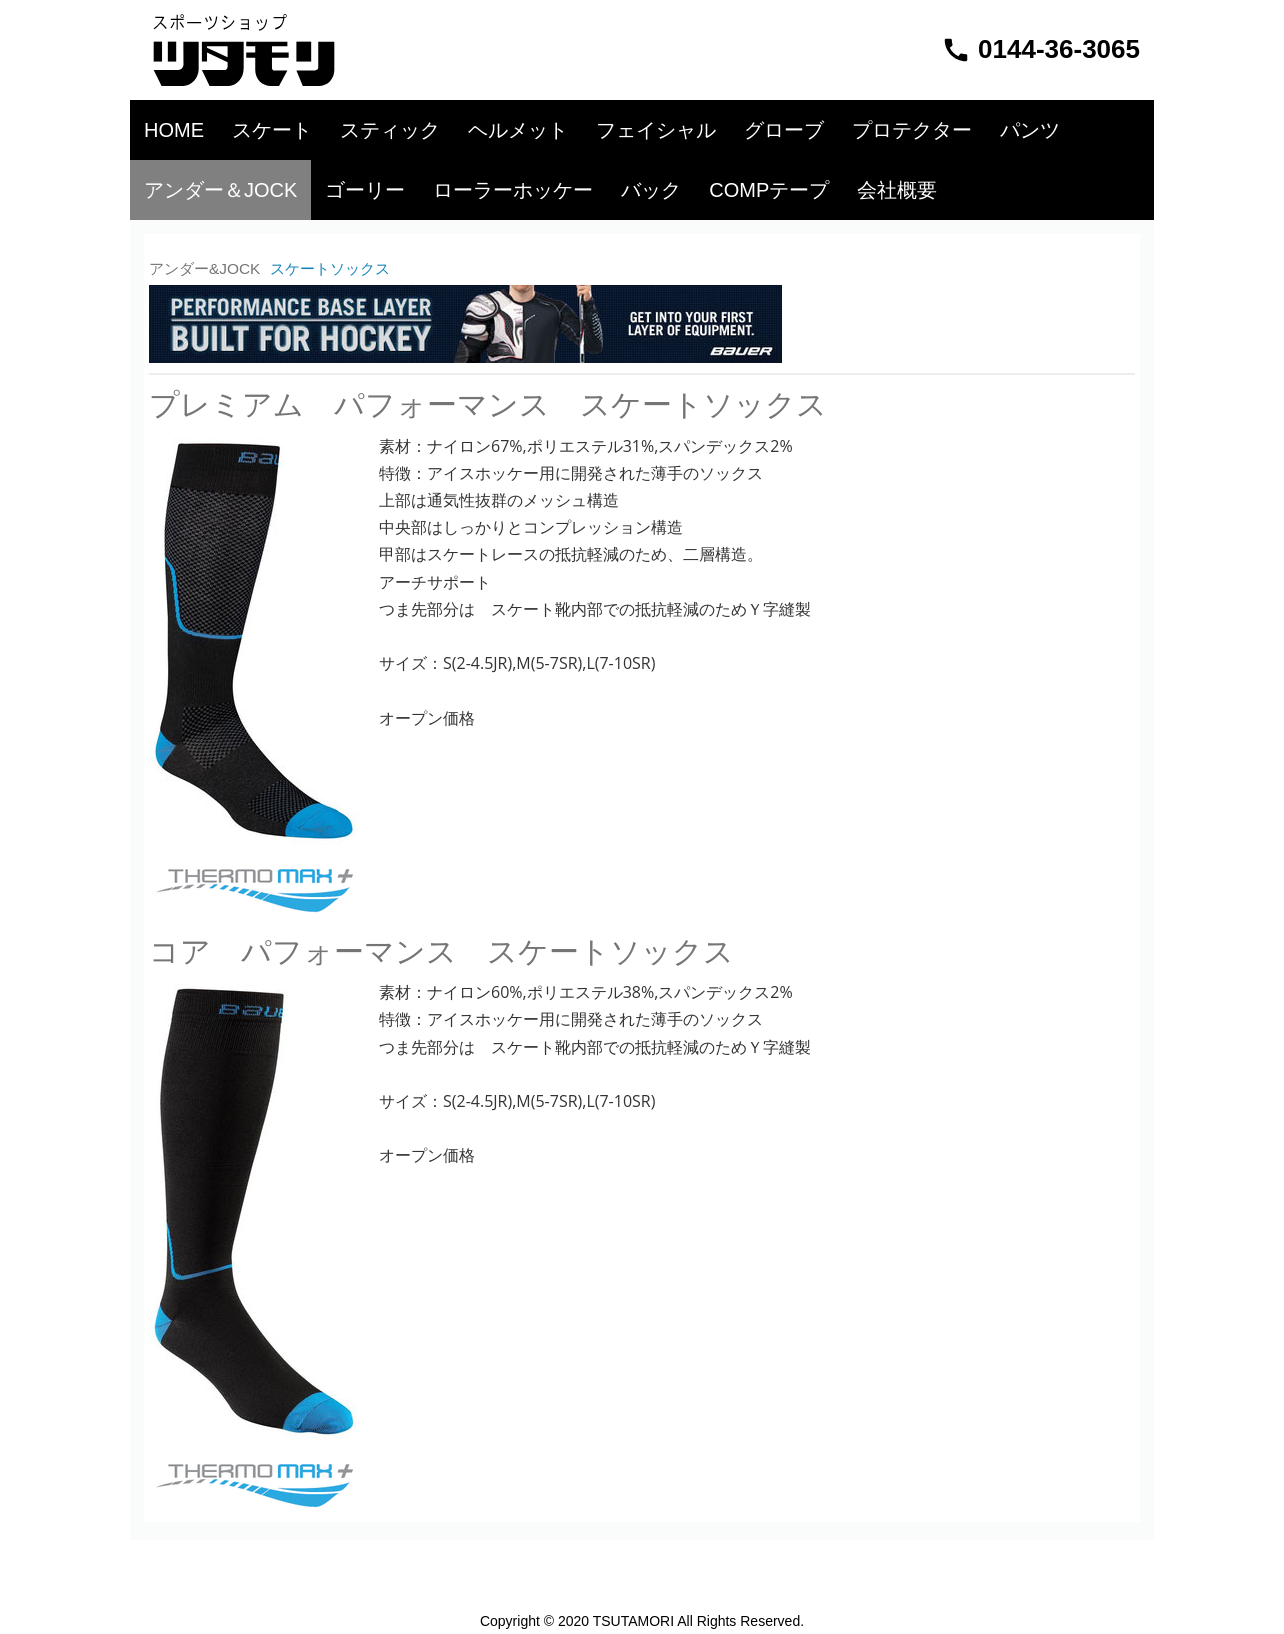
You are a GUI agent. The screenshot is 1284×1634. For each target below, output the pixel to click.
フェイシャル (656, 130)
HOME (174, 130)
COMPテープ (769, 190)
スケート (272, 130)
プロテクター (912, 130)
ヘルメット (518, 130)
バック (651, 190)
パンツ (1030, 130)
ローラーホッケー (513, 190)
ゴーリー (365, 190)
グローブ (784, 130)
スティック (390, 130)
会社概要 (897, 190)
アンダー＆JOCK (220, 190)
